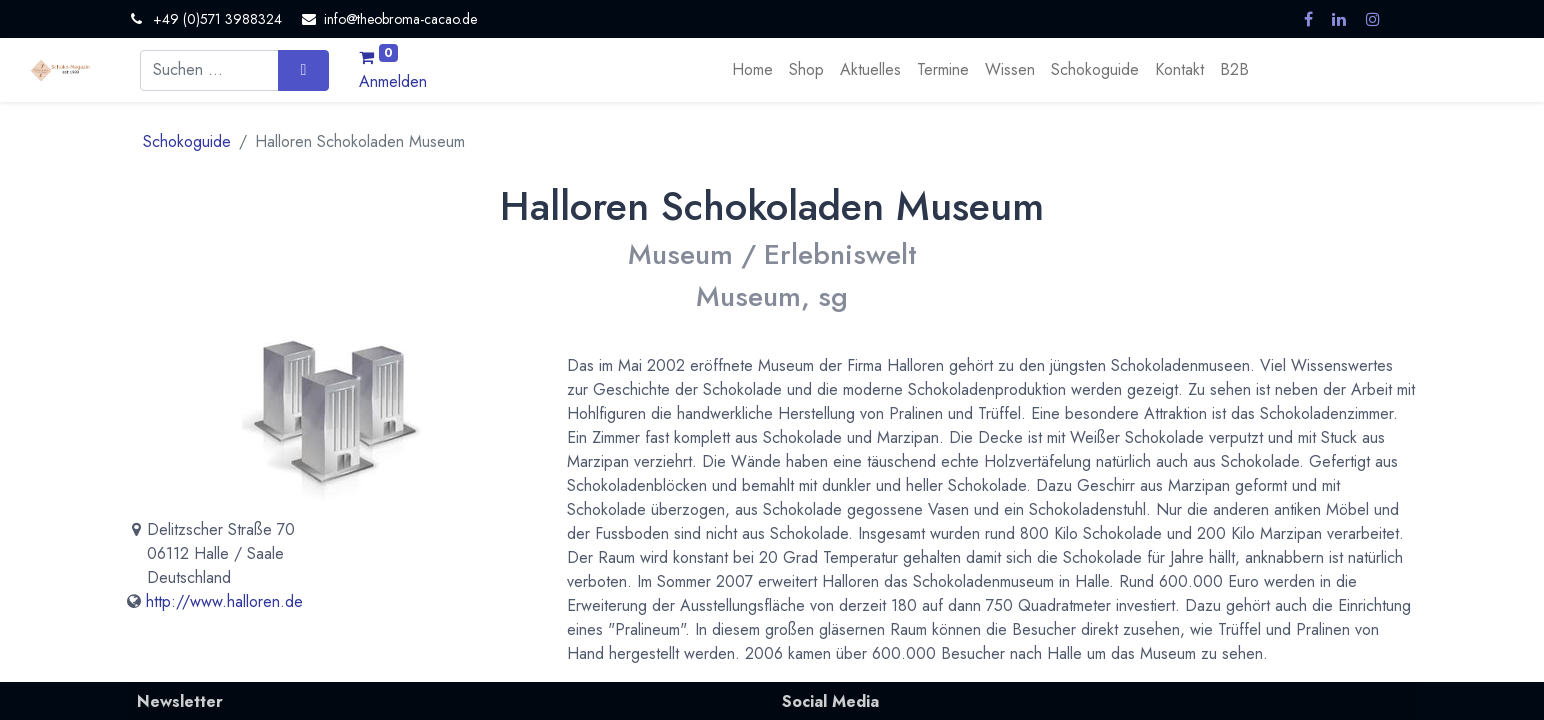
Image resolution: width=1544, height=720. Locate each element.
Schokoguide (187, 141)
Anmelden (393, 81)
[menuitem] (752, 70)
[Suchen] (303, 70)
